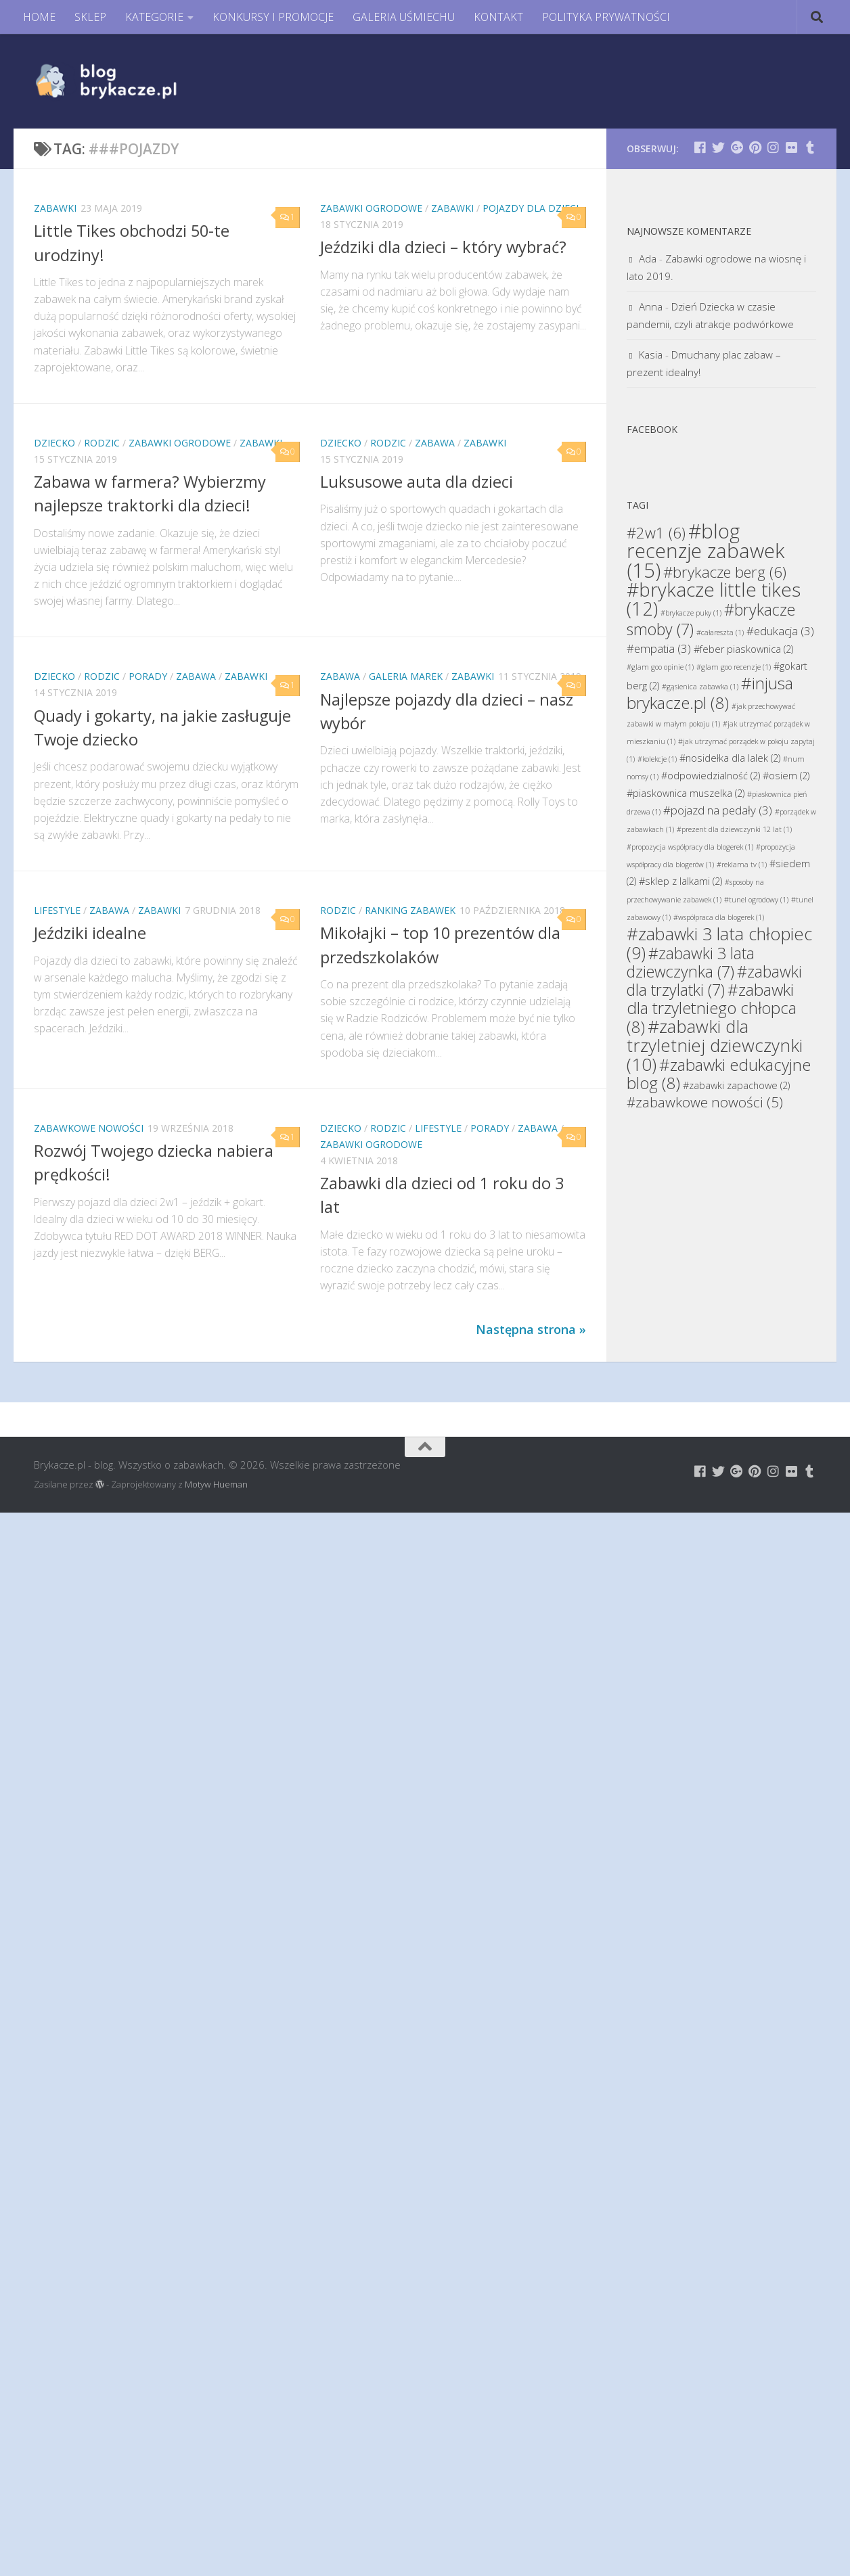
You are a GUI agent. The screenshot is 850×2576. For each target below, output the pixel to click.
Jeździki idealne (90, 933)
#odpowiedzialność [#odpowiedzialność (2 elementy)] (710, 775)
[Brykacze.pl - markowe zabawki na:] (700, 147)
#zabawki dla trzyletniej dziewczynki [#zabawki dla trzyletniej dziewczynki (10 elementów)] (715, 1045)
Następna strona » (531, 1329)
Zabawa (435, 442)
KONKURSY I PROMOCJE (273, 16)
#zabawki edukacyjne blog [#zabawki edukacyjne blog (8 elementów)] (719, 1073)
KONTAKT (498, 16)
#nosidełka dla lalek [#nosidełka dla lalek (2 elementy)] (729, 758)
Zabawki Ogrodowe (371, 208)
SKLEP (90, 16)
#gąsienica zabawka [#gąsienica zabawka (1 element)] (700, 686)
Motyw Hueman (216, 1484)
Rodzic (102, 442)
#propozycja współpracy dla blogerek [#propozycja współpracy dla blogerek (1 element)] (690, 847)
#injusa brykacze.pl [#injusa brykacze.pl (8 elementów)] (710, 693)
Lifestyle (57, 910)
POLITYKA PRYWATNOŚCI (606, 16)
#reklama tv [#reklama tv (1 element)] (742, 864)
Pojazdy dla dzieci (531, 208)
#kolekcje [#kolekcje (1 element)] (657, 759)
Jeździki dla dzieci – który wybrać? (443, 247)
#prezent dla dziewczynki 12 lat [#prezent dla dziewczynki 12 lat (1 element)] (734, 829)
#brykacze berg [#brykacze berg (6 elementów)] (724, 571)
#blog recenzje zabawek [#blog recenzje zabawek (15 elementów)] (705, 551)
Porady (148, 676)
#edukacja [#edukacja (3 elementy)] (780, 631)
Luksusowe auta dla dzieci (416, 481)
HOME (39, 16)
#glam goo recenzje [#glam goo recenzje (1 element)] (733, 667)
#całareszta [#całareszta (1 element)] (720, 632)
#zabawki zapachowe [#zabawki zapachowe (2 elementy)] (736, 1085)
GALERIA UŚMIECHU (404, 16)
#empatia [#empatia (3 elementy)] (659, 648)
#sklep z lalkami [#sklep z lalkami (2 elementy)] (680, 881)
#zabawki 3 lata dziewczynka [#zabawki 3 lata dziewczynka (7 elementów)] (691, 962)
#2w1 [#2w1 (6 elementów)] (656, 532)
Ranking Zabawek (410, 910)
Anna (651, 306)
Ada (647, 258)
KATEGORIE (154, 16)
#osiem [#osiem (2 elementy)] (786, 775)
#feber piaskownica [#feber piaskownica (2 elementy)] (743, 649)
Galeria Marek (406, 676)
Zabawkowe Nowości (88, 1128)
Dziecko (54, 442)
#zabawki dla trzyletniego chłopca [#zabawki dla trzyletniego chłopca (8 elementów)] (712, 1008)
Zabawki (55, 208)
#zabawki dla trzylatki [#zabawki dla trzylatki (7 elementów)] (714, 981)
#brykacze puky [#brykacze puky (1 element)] (691, 613)
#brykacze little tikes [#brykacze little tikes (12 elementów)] (714, 599)
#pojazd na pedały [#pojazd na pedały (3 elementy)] (717, 810)
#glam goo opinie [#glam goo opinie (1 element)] (660, 667)
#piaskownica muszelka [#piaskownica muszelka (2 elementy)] (685, 793)
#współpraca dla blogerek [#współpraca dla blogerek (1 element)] (718, 917)
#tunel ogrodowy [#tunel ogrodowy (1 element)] (756, 899)
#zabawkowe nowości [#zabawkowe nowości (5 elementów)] (705, 1101)
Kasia (651, 354)
